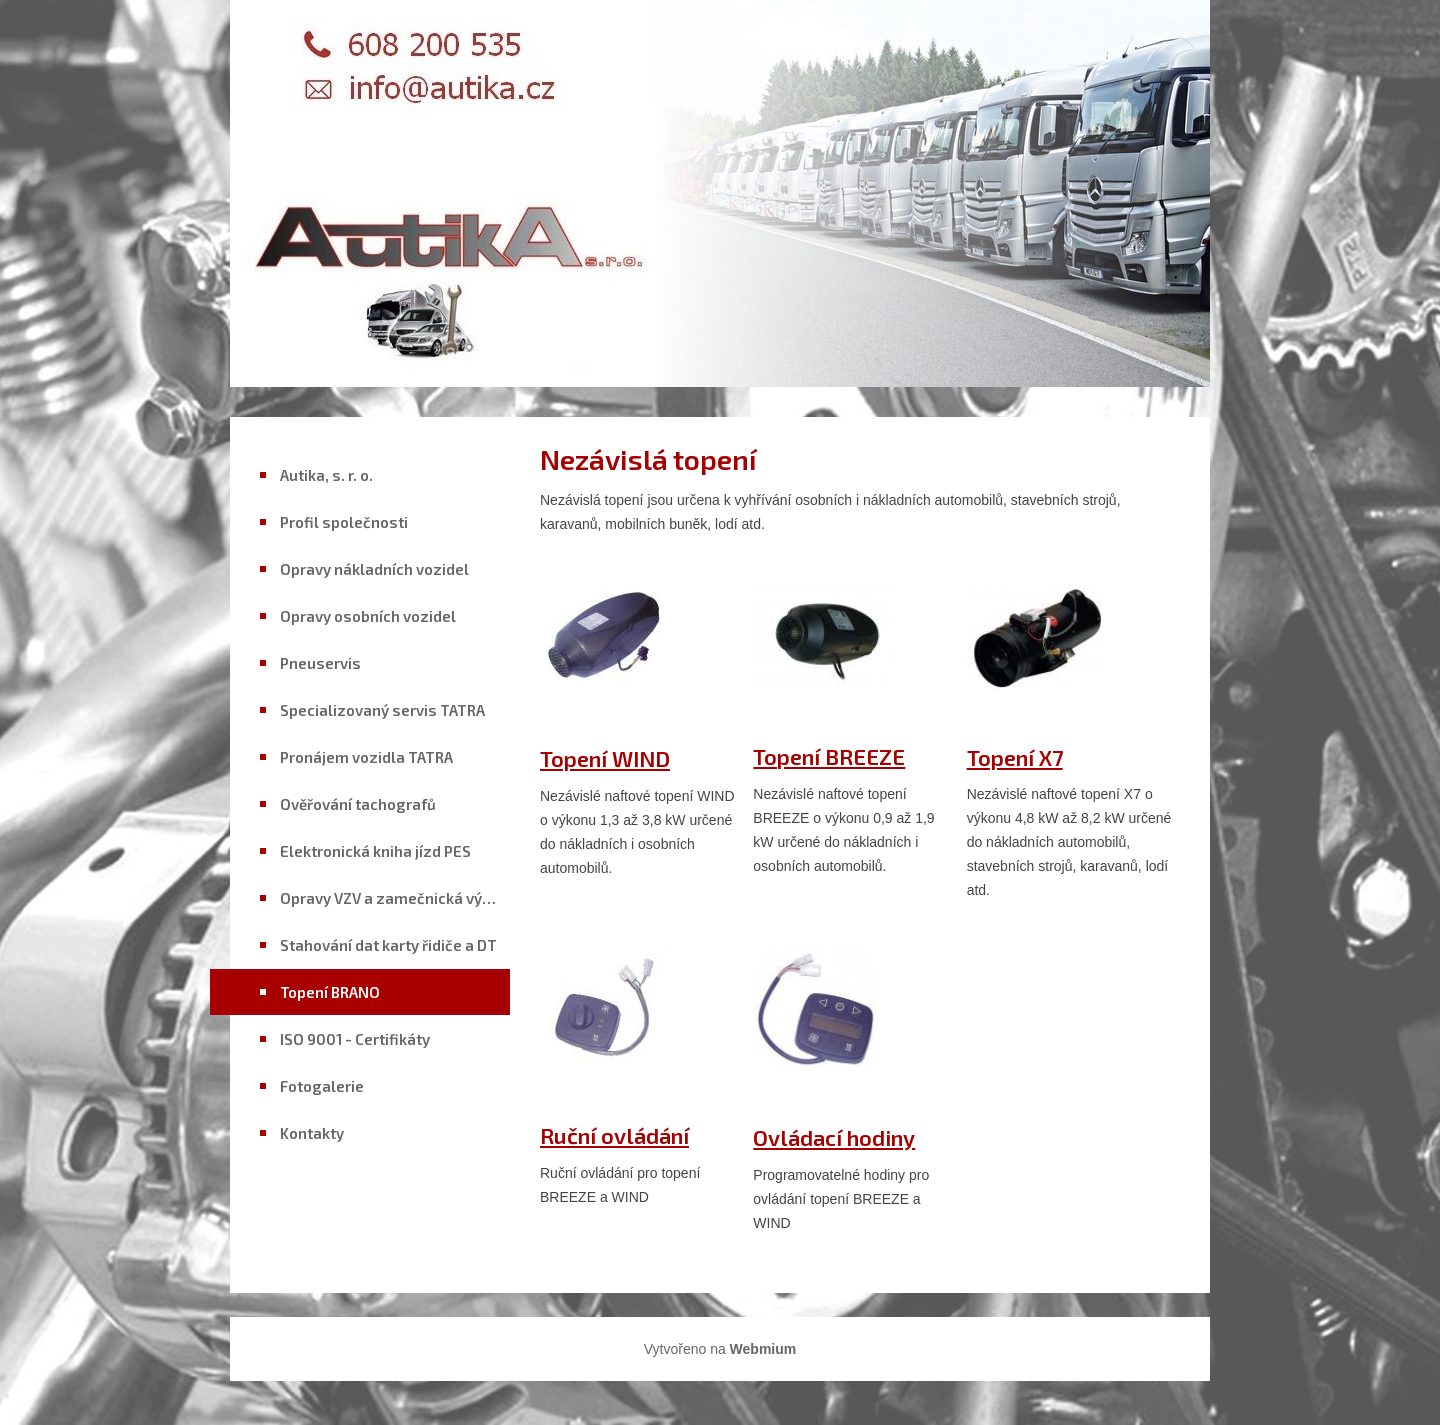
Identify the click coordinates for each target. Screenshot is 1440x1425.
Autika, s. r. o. (326, 475)
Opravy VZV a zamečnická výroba (395, 898)
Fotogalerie (322, 1086)
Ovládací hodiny (834, 1137)
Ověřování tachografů (358, 804)
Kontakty (312, 1133)
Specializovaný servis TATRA (382, 710)
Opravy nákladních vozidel (374, 569)
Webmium (763, 1349)
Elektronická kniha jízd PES (375, 851)
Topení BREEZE (829, 756)
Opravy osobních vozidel (368, 616)
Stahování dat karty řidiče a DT (388, 945)
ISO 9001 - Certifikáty (355, 1039)
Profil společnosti (344, 522)
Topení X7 (1015, 757)
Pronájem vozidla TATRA (366, 757)
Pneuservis (320, 663)
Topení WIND (605, 758)
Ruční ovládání (614, 1135)
